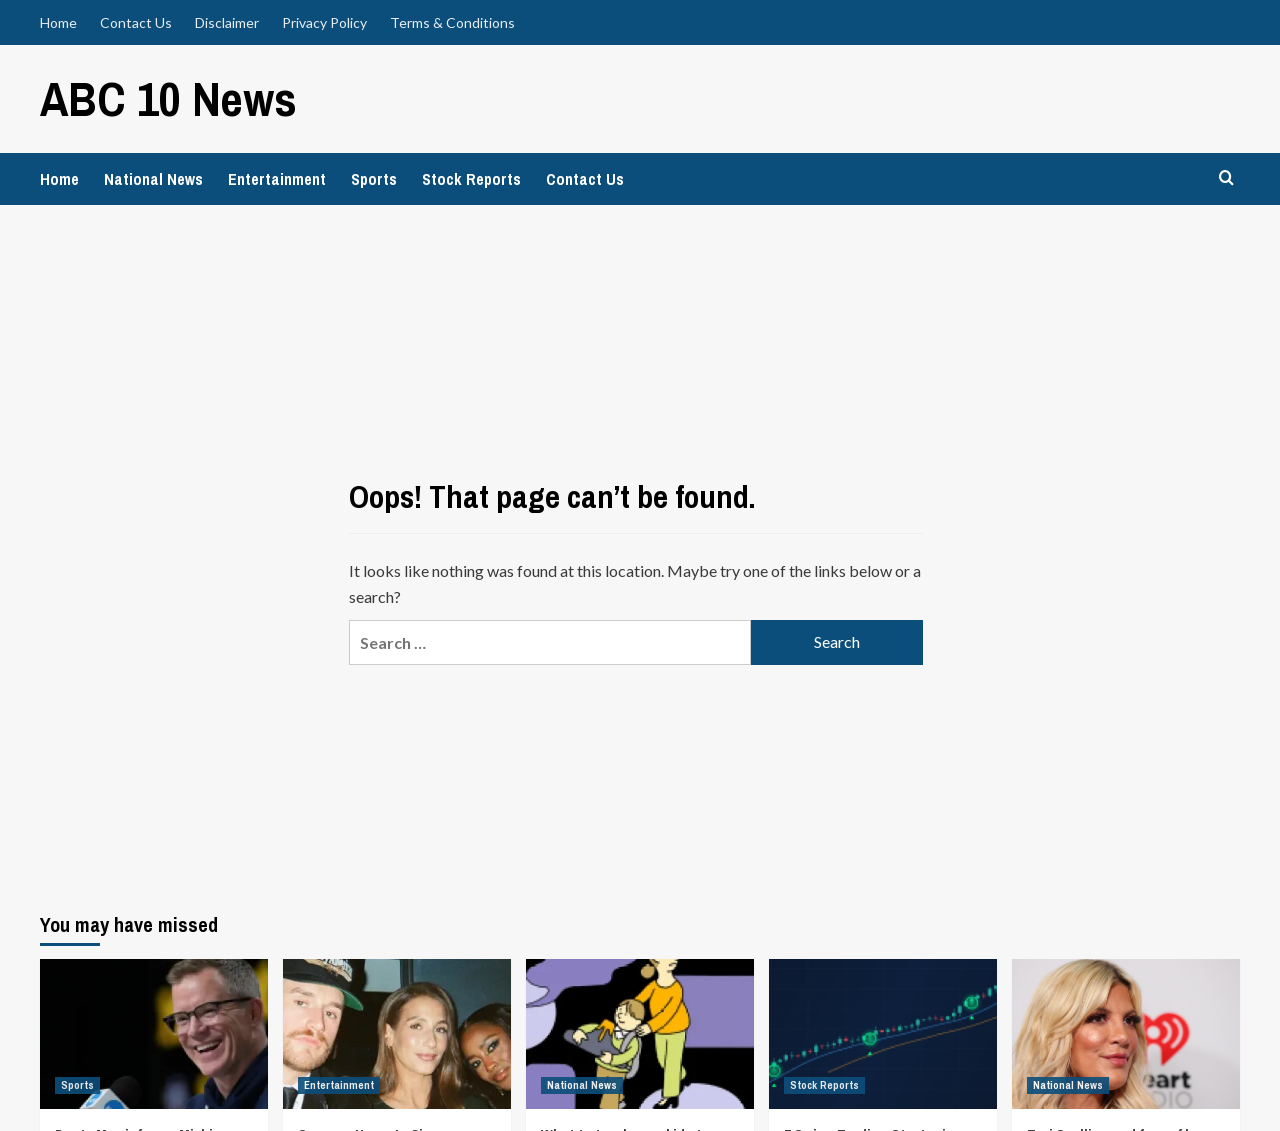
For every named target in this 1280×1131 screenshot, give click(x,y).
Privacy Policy (324, 22)
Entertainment (277, 179)
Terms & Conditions (452, 22)
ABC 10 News (168, 98)
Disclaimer (227, 22)
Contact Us (136, 22)
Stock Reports (471, 179)
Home (58, 22)
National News (153, 179)
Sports (374, 179)
